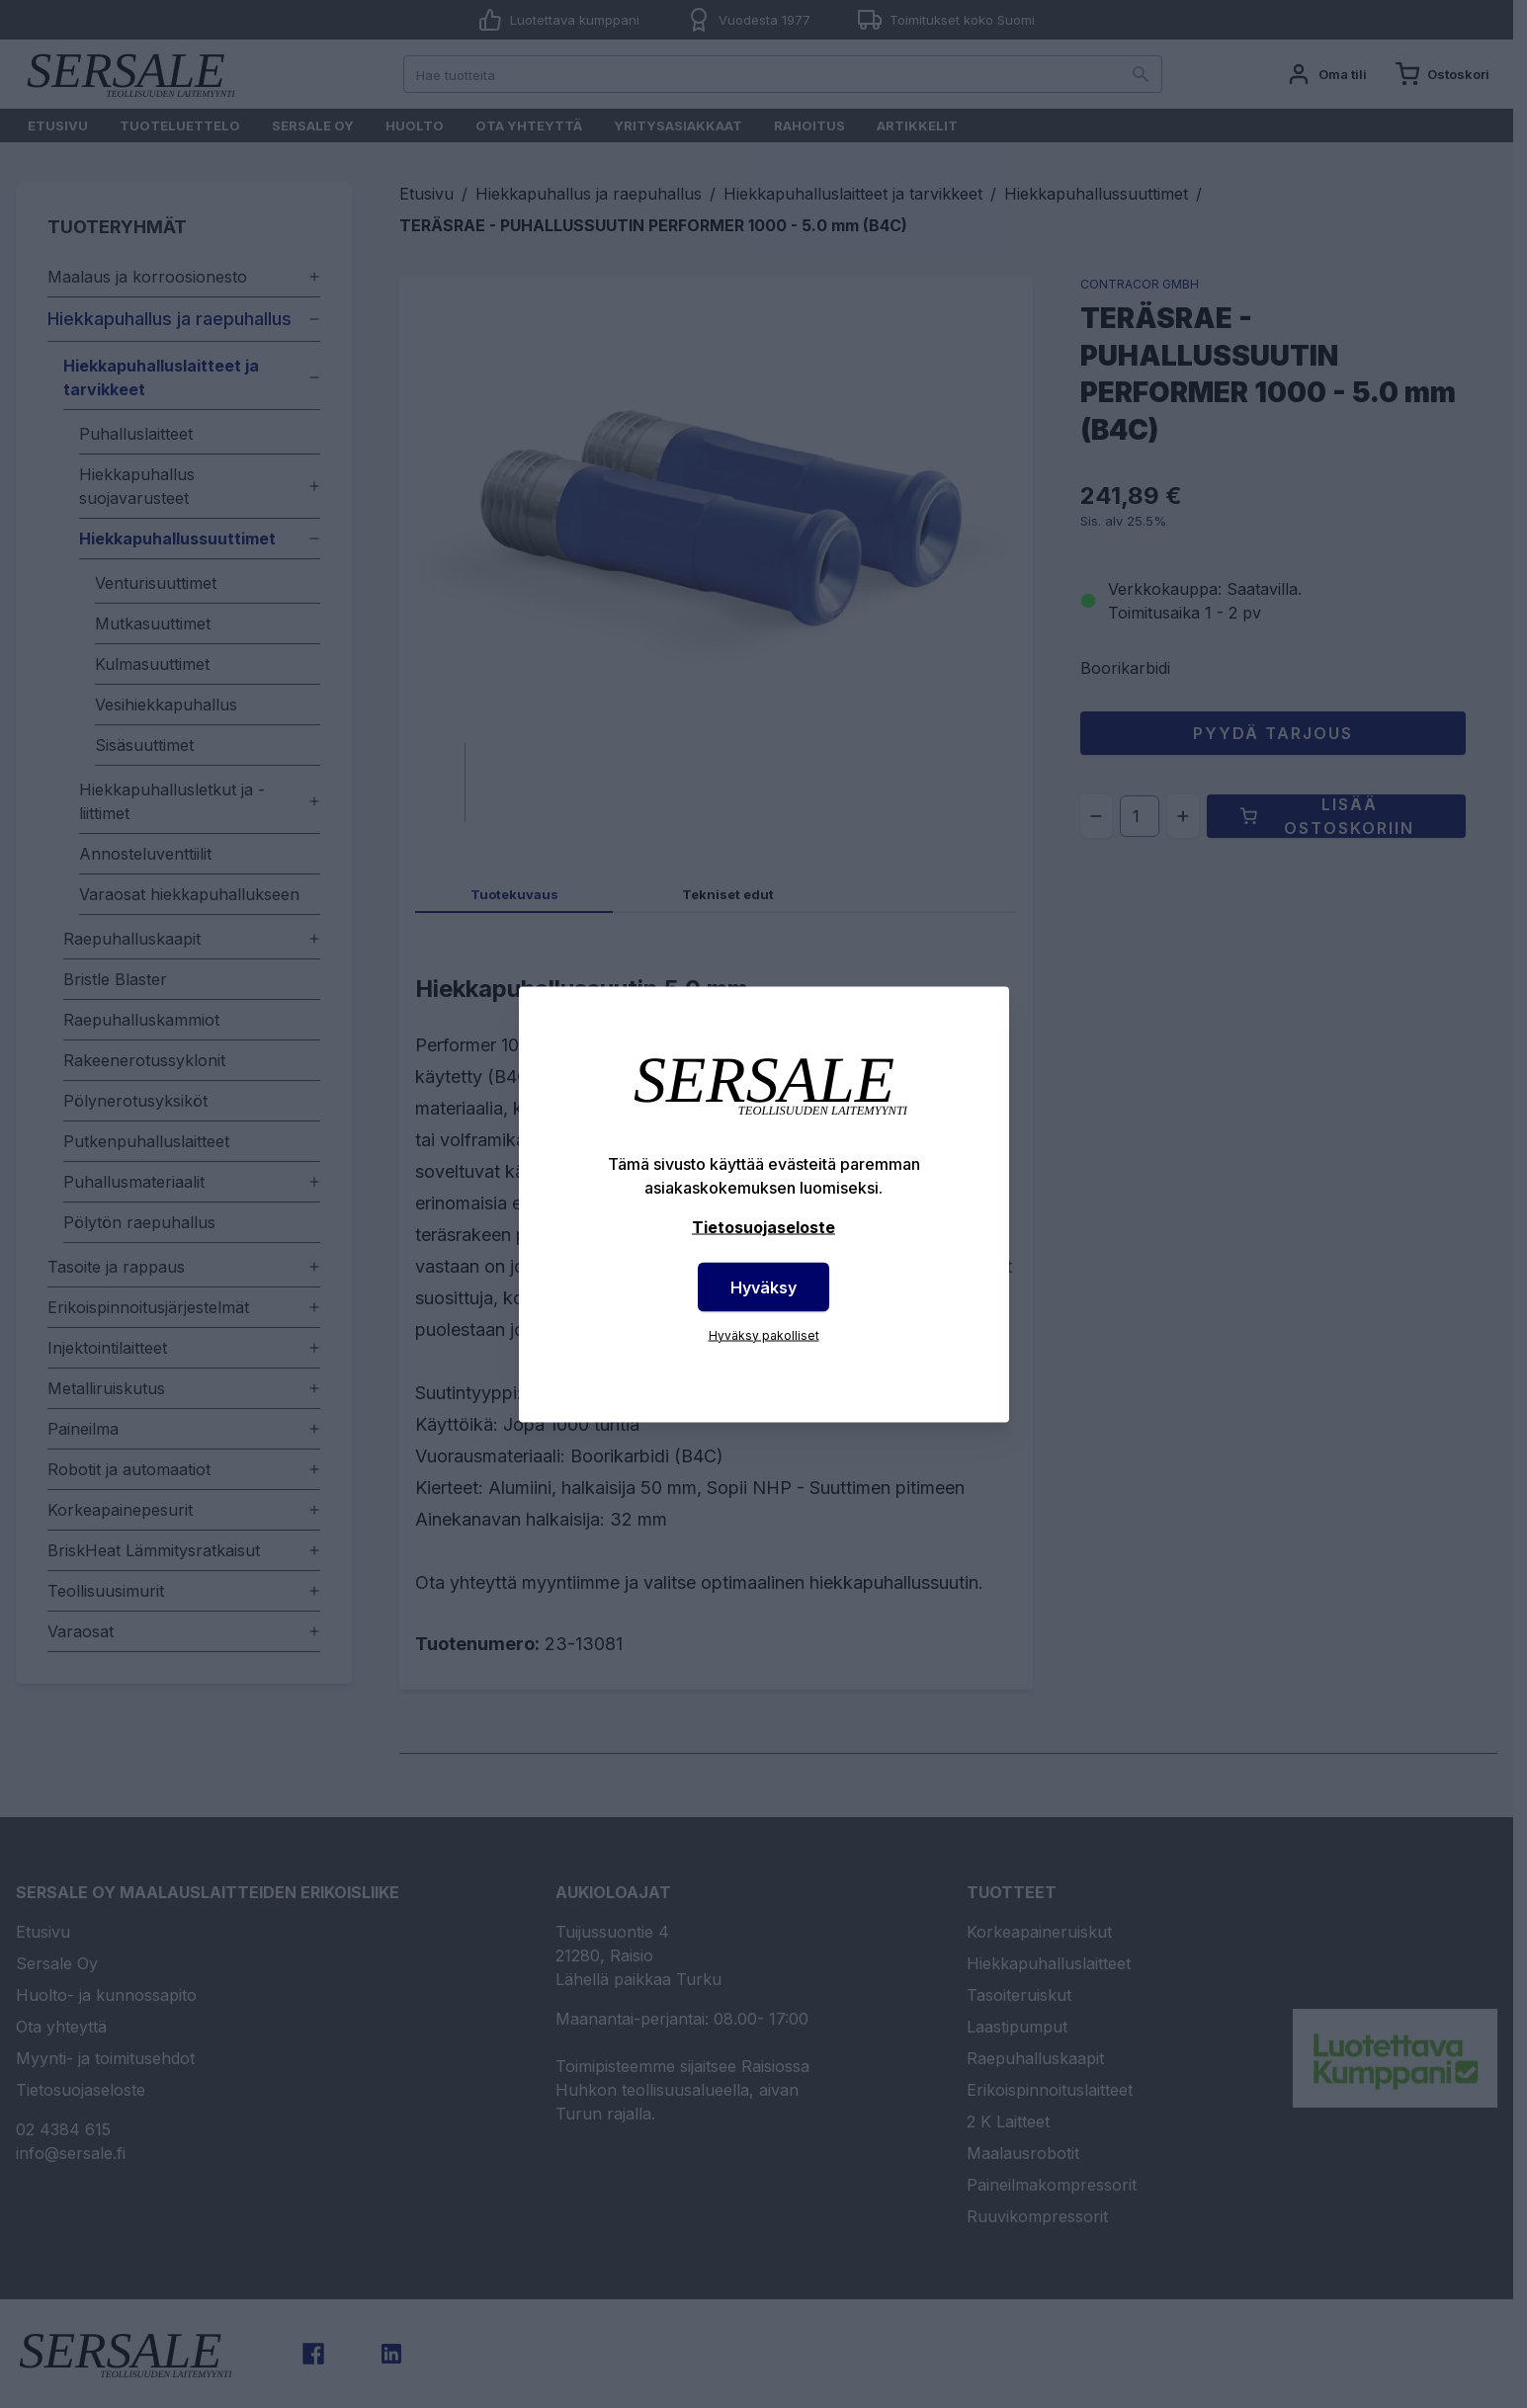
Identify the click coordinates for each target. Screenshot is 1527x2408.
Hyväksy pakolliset (764, 1334)
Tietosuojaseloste (763, 1226)
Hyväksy (763, 1286)
